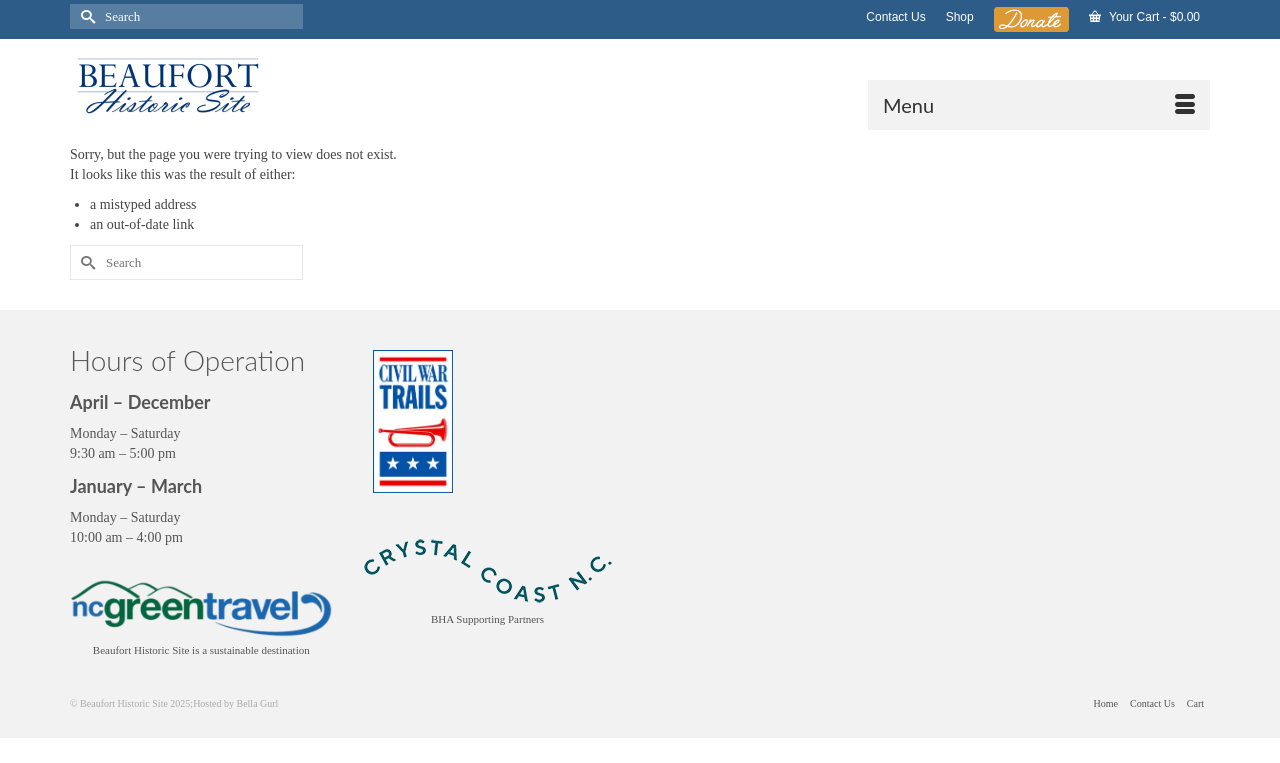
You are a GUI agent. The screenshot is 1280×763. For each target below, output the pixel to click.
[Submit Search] (85, 16)
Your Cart (1144, 17)
